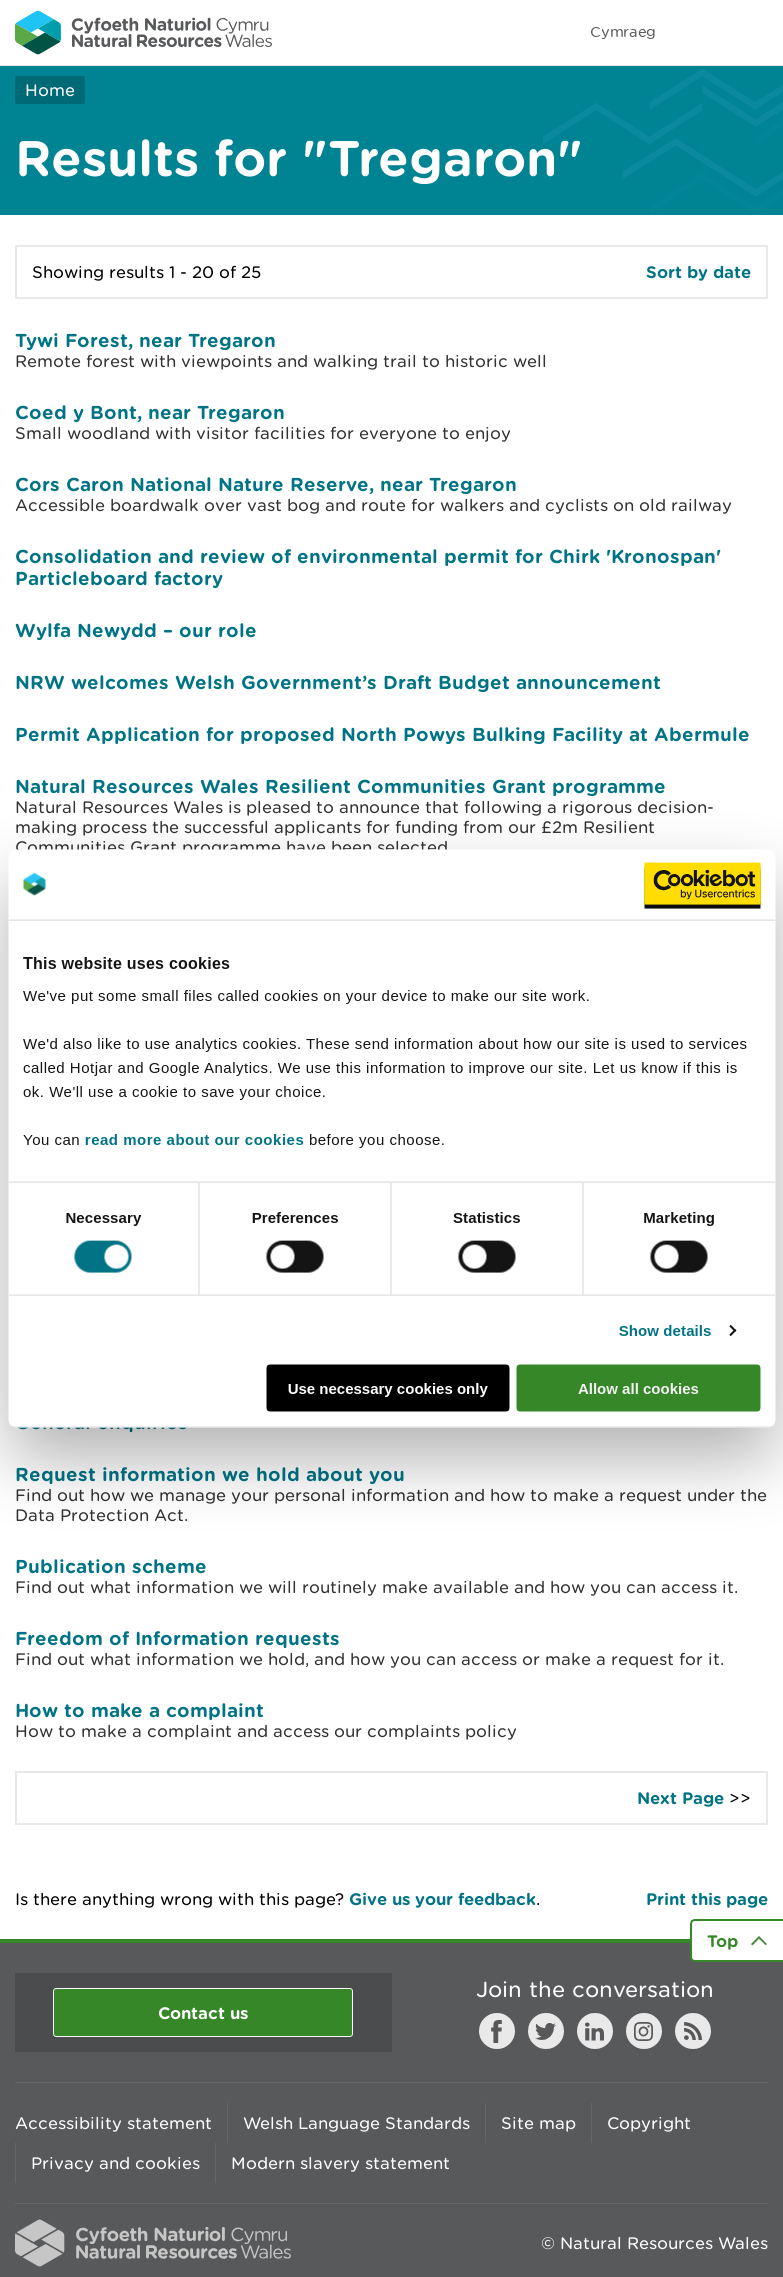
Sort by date (698, 271)
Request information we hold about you (210, 1474)
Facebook (497, 2031)
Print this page (707, 1898)
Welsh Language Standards (356, 2123)
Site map (538, 2123)
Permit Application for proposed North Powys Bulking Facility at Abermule (382, 734)
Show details (665, 1329)
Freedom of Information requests (177, 1638)
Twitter (546, 2031)
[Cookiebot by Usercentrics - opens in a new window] (702, 884)
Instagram (644, 2031)
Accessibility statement (113, 2123)
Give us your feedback (442, 1898)
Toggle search (699, 32)
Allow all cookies (638, 1388)
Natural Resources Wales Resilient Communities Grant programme (340, 786)
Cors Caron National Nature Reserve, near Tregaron (266, 484)
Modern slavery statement (340, 2163)
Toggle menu (755, 32)
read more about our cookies (194, 1139)
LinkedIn (595, 2031)
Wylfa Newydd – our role (136, 630)
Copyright (649, 2123)
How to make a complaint (139, 1710)
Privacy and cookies (115, 2163)
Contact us (203, 2012)
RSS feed (693, 2031)
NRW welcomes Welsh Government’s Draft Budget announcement (338, 682)
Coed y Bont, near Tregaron (150, 412)
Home (50, 90)
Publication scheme (111, 1566)
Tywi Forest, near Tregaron (145, 340)
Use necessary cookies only (388, 1388)
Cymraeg (623, 31)
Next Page (680, 1797)
